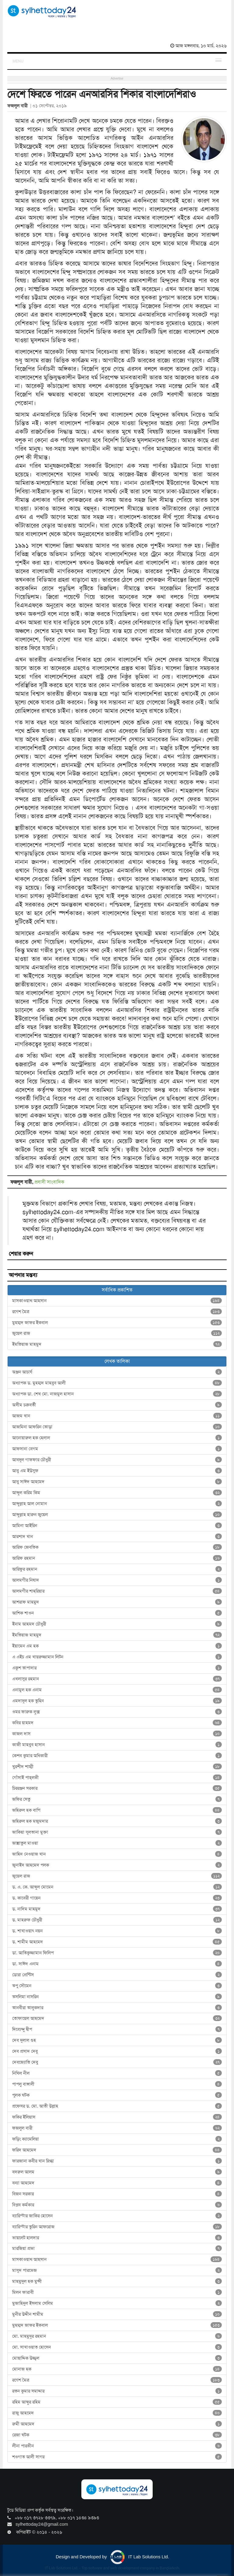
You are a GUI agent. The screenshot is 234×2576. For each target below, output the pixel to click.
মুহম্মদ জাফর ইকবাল (117, 1323)
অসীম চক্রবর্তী (117, 1405)
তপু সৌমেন (117, 1986)
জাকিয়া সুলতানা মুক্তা (117, 1832)
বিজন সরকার (117, 2194)
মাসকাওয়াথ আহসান (117, 1301)
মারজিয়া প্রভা (117, 2248)
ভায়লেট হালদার (117, 2238)
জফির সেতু (117, 1799)
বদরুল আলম (117, 2172)
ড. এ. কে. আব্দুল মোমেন (117, 1887)
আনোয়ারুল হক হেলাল (117, 1438)
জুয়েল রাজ (117, 1333)
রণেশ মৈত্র (117, 1312)
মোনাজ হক (117, 2369)
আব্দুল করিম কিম (117, 1493)
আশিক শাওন (117, 1613)
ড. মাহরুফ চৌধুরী (117, 1920)
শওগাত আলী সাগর (117, 2457)
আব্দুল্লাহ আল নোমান (117, 1504)
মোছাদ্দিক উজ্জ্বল (117, 2358)
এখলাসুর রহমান (117, 1679)
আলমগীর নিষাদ (117, 1580)
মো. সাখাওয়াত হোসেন (117, 2347)
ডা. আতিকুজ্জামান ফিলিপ (117, 1953)
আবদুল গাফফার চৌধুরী (117, 1460)
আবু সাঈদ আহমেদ (117, 1482)
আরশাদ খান (117, 1536)
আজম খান (117, 1416)
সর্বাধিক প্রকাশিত (117, 1290)
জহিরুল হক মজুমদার (117, 1821)
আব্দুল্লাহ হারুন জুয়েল (117, 1515)
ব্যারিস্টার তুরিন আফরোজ (117, 2227)
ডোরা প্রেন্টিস (117, 1975)
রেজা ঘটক (117, 2435)
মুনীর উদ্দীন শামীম (117, 2314)
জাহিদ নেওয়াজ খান (117, 1854)
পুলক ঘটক (117, 2095)
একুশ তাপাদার (117, 1668)
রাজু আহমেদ (117, 2413)
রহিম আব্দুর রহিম (117, 2402)
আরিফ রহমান (117, 1558)
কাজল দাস (117, 1734)
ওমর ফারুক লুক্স (117, 1712)
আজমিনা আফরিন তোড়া (117, 1427)
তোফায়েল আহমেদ (117, 2018)
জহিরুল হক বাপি (117, 1810)
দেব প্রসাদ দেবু (117, 2051)
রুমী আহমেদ (117, 2424)
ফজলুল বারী (117, 2128)
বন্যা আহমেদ (117, 2183)
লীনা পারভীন (117, 2446)
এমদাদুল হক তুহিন (117, 1701)
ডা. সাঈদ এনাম (117, 1964)
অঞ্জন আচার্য (117, 1372)
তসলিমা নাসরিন (117, 1997)
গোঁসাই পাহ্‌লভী (117, 1778)
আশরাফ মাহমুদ (117, 1602)
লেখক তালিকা (117, 1361)
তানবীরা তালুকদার (117, 2008)
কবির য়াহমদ (117, 1723)
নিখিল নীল (117, 2073)
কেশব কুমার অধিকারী (117, 1756)
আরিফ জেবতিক (117, 1547)
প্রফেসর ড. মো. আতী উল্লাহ (117, 2106)
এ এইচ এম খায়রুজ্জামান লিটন (117, 1657)
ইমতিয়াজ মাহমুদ (117, 1344)
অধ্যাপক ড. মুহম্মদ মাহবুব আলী (117, 1383)
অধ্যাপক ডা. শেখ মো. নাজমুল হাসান (117, 1394)
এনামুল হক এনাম (117, 1690)
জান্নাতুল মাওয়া (117, 1843)
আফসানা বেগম (117, 1449)
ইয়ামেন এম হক (117, 1646)
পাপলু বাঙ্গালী (117, 2084)
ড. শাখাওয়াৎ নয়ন (117, 1931)
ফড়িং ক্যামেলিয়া (117, 2139)
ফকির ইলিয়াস (117, 2117)
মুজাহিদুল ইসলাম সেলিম (117, 2303)
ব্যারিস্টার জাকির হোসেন (117, 2216)
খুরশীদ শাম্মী (117, 1767)
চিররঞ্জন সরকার (117, 1788)
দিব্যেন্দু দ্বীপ (117, 2029)
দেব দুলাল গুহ (117, 2040)
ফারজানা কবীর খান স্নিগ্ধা (117, 2161)
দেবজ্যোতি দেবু (117, 2062)
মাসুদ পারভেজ (117, 2270)
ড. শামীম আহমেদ (117, 1942)
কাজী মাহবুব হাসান (117, 1745)
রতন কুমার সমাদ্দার (117, 2391)
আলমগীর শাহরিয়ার (117, 1591)
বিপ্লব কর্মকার (117, 2205)
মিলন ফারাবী (117, 2292)
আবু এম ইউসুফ (117, 1471)
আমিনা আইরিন (117, 1526)
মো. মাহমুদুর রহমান (117, 2336)
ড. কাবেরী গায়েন (117, 1898)
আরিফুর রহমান (117, 1569)
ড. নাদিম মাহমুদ (117, 1909)
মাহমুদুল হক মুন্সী (117, 2281)
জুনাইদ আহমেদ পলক (117, 1865)
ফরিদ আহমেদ (117, 2150)
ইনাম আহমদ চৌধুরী (117, 1624)
